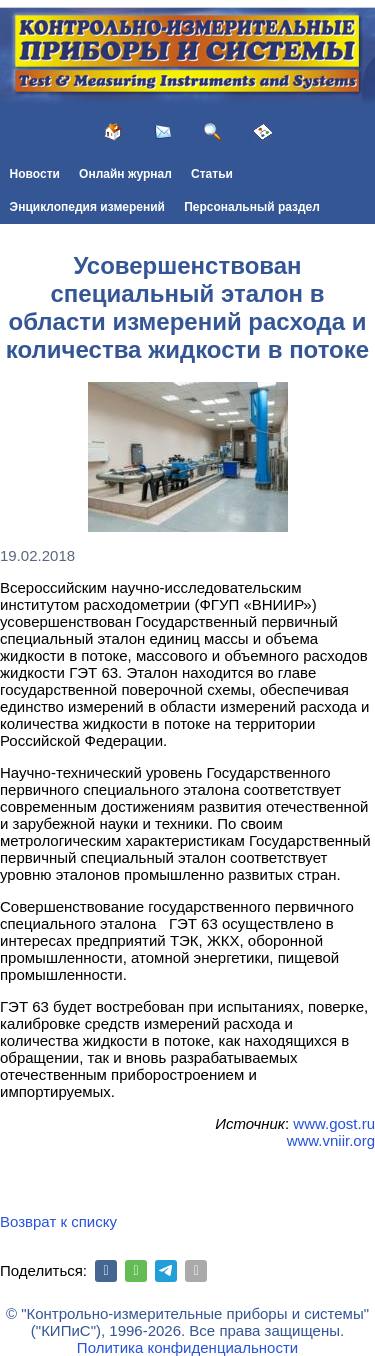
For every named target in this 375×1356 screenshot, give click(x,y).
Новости (35, 174)
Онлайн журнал (125, 174)
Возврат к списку (58, 1221)
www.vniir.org (331, 1140)
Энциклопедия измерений (87, 207)
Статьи (212, 174)
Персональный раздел (252, 207)
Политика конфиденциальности (187, 1347)
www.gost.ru (334, 1123)
